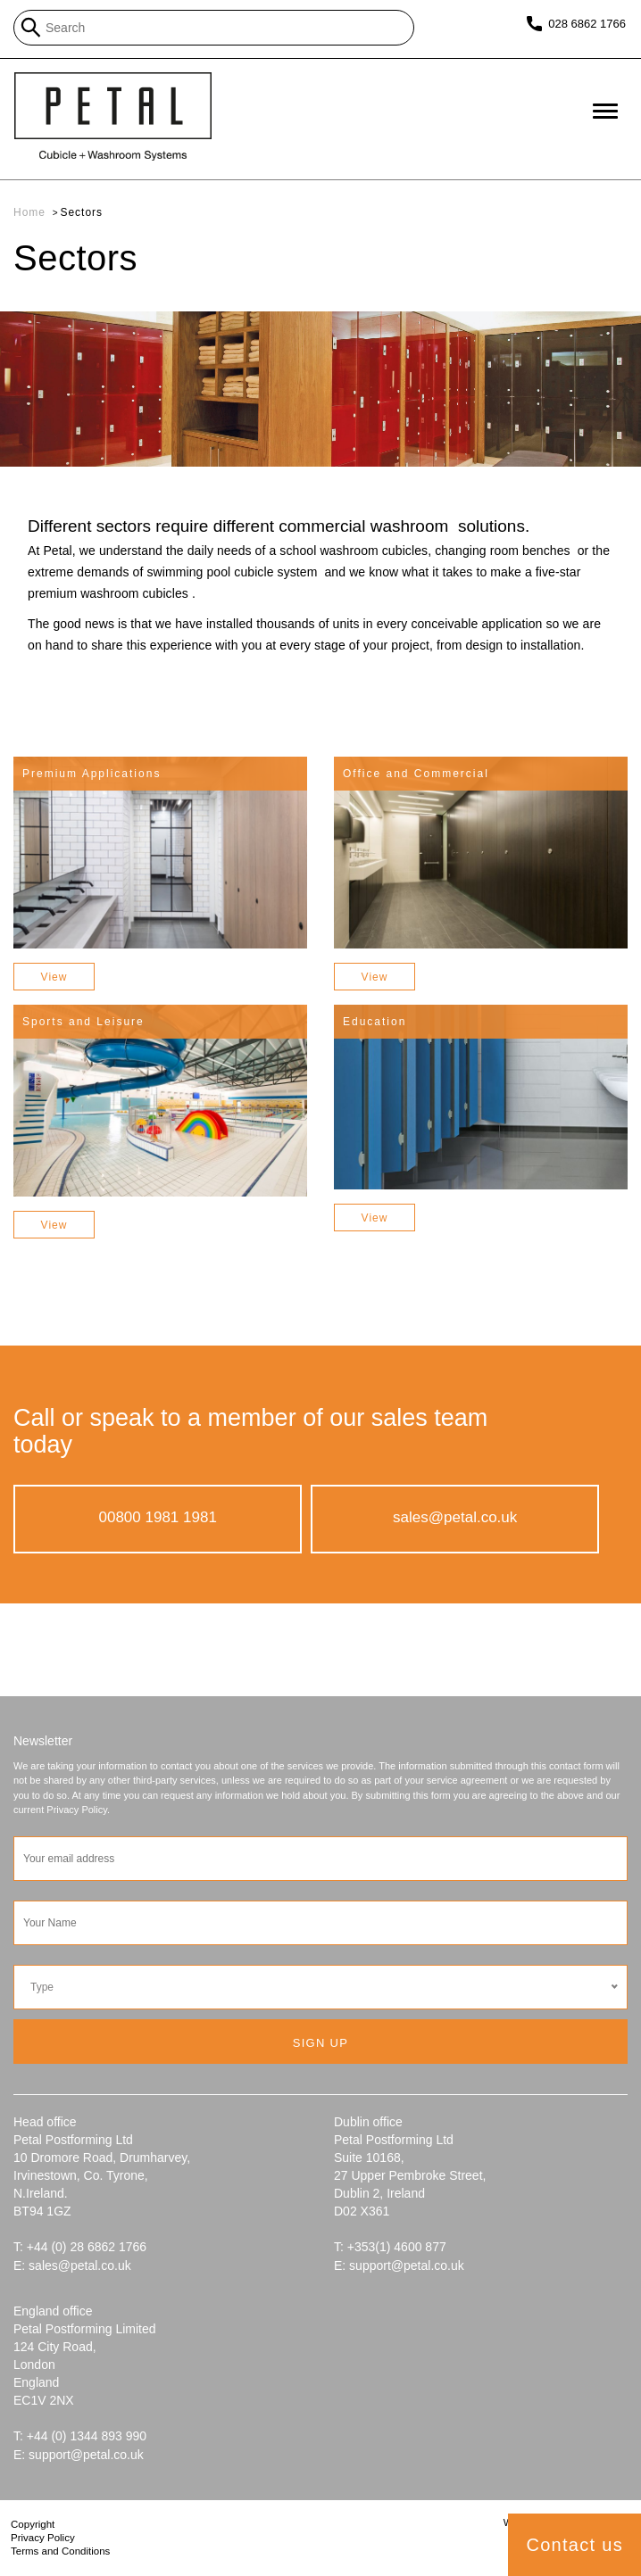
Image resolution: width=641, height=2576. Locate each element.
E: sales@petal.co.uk (72, 2265)
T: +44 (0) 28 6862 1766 (79, 2247)
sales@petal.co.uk (455, 1517)
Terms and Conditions (60, 2551)
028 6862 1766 (586, 23)
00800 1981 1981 (158, 1517)
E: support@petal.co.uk (399, 2265)
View (54, 977)
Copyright (32, 2524)
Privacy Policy (43, 2537)
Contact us (574, 2545)
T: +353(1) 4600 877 (390, 2247)
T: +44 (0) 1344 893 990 (79, 2436)
